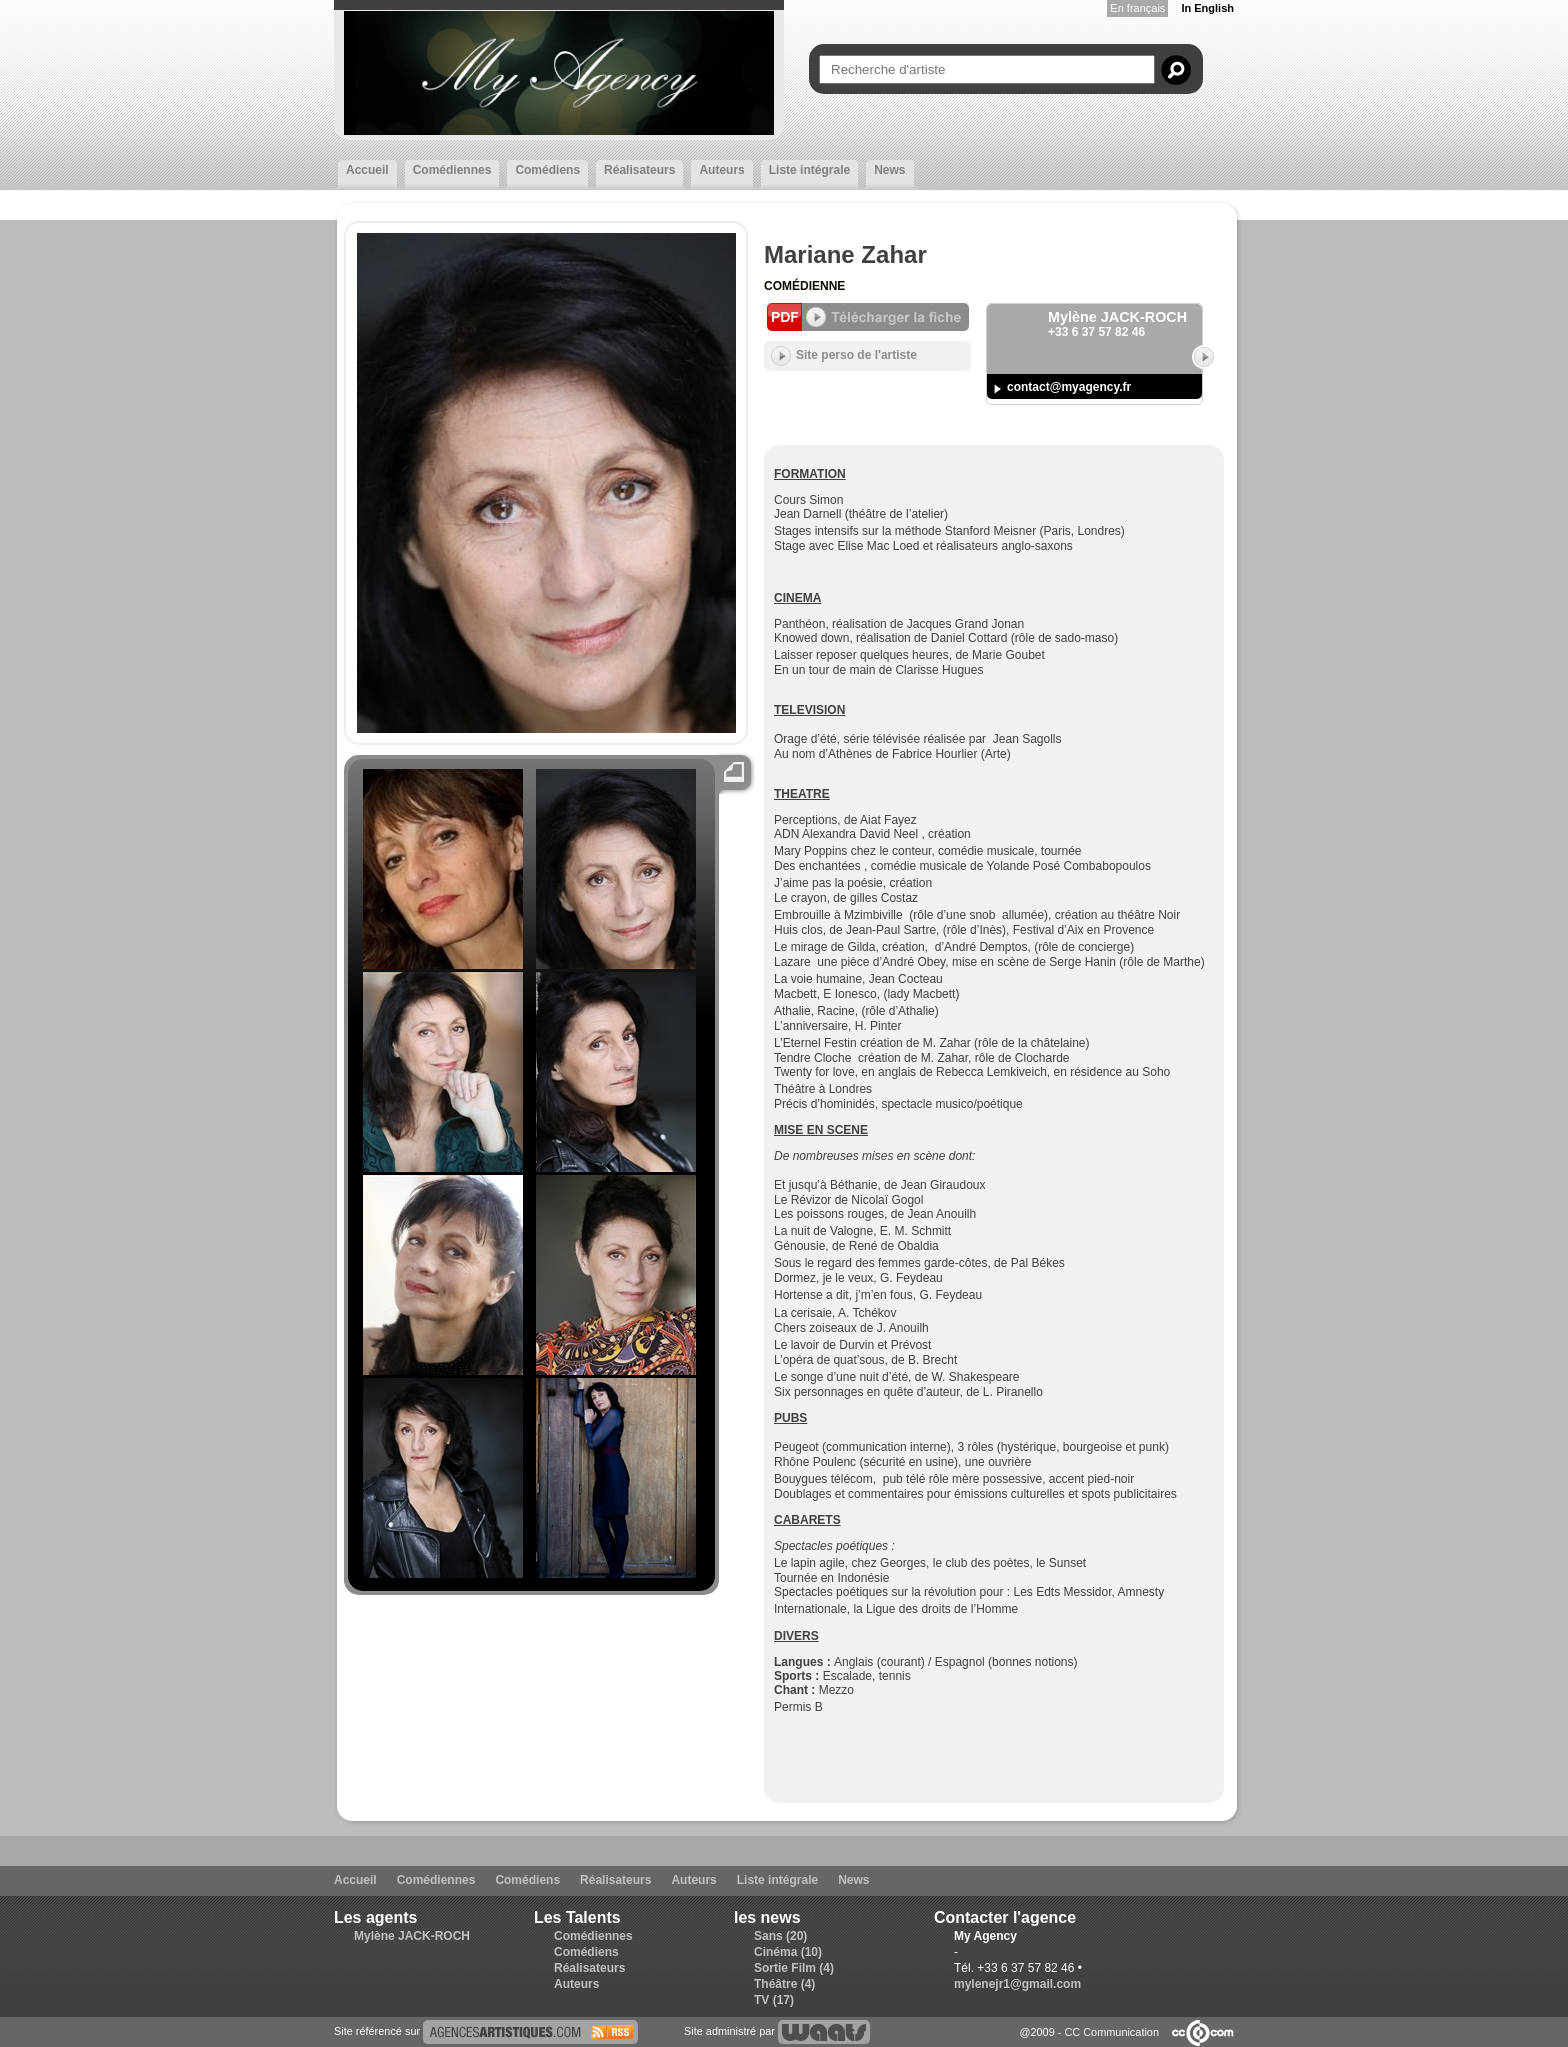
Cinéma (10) (788, 1952)
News (889, 170)
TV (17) (774, 2000)
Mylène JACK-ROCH (412, 1936)
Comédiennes (452, 170)
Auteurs (721, 170)
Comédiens (547, 170)
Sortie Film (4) (794, 1968)
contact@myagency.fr (1069, 387)
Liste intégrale (809, 170)
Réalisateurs (639, 170)
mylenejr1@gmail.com (1017, 1984)
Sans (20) (780, 1936)
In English (1207, 8)
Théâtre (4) (784, 1984)
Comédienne (804, 286)
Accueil (367, 170)
